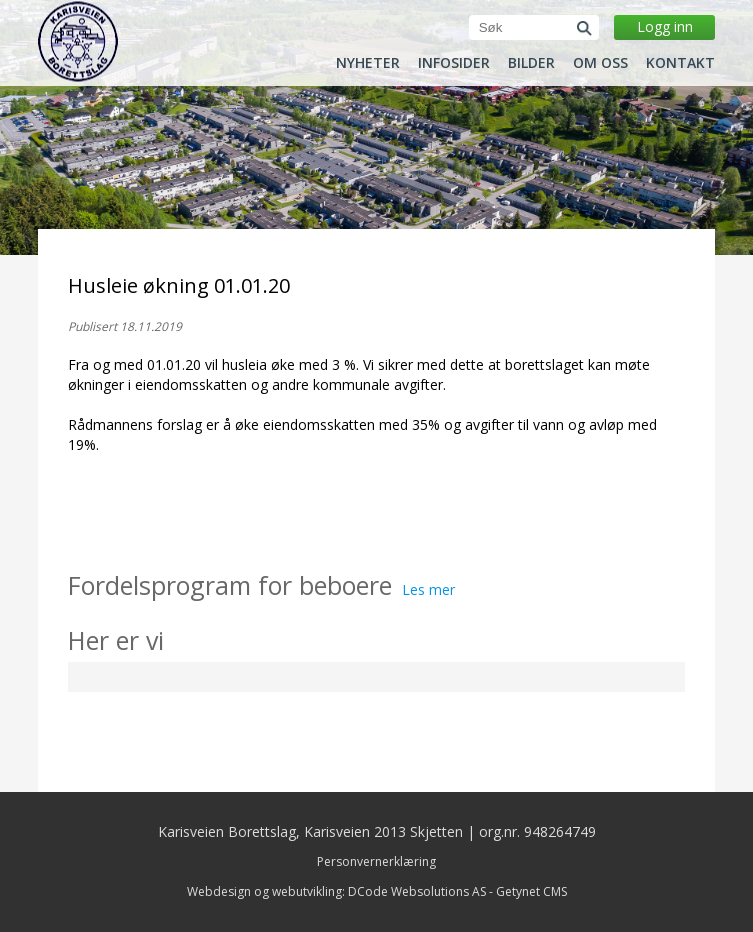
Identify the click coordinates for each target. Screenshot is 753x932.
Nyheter (368, 63)
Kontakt (680, 63)
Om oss (600, 63)
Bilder (531, 63)
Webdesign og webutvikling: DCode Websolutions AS (336, 891)
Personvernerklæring (376, 861)
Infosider (454, 63)
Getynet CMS (531, 891)
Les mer (428, 589)
